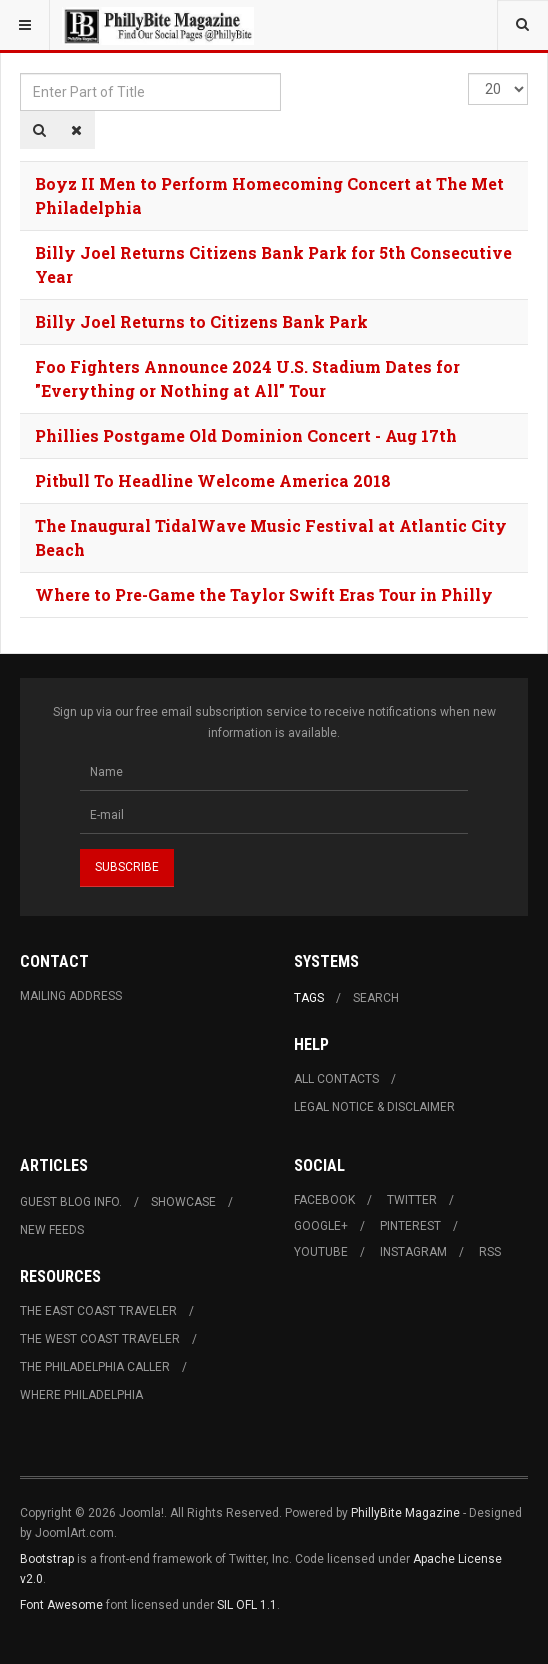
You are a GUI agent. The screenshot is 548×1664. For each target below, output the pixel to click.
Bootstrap (47, 1559)
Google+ (321, 1226)
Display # (468, 73)
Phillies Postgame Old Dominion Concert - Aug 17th (246, 435)
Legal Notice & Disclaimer (374, 1107)
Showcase (183, 1202)
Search (376, 998)
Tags (309, 998)
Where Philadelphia (81, 1395)
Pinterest (410, 1226)
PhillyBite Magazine (405, 1513)
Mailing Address (71, 996)
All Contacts (336, 1079)
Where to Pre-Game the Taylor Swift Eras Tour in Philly (264, 594)
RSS (490, 1252)
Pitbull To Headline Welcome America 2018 (213, 480)
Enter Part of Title (20, 73)
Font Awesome (61, 1605)
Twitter (412, 1200)
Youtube (321, 1252)
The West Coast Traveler (100, 1339)
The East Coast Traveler (98, 1311)
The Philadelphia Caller (95, 1367)
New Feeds (52, 1230)
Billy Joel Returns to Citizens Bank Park (201, 321)
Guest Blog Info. (71, 1202)
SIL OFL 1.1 (247, 1605)
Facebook (324, 1200)
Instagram (413, 1252)
